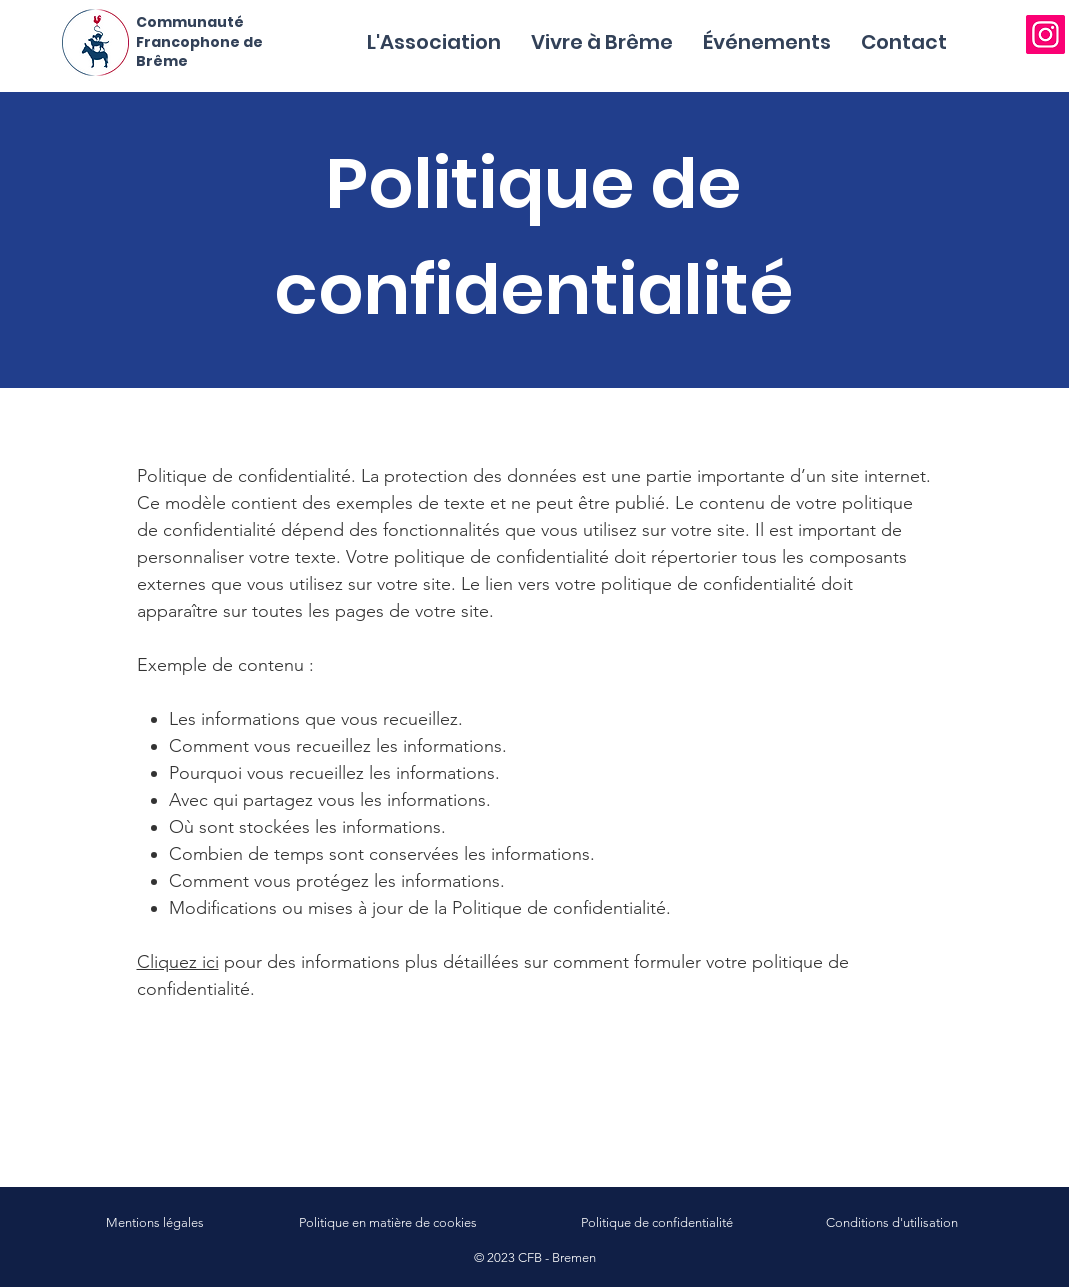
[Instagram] (1045, 34)
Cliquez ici (178, 962)
